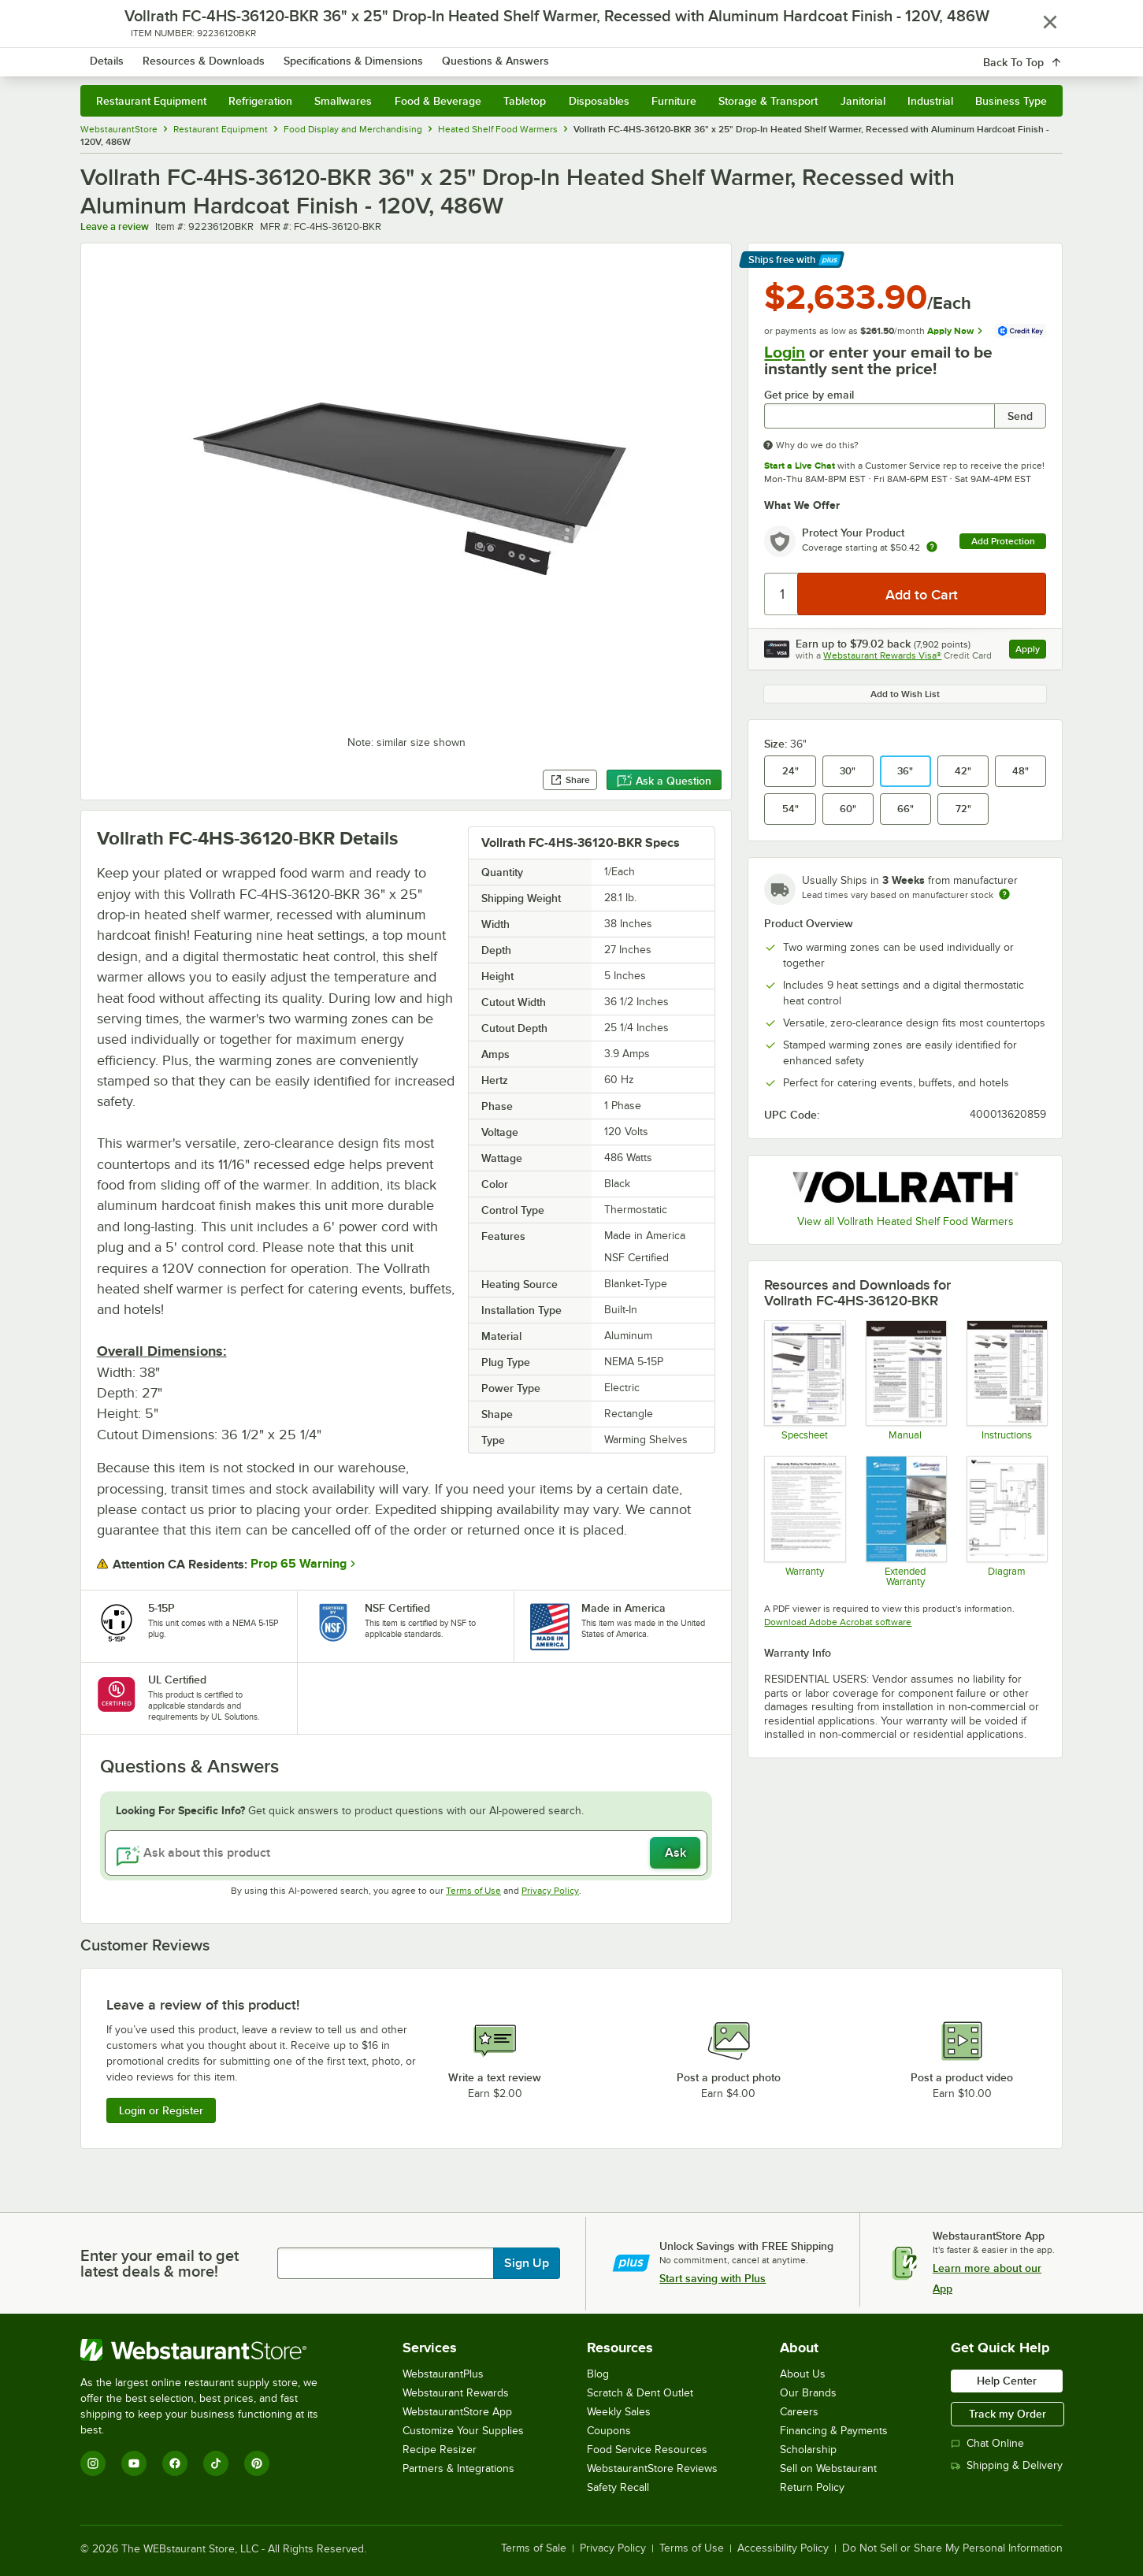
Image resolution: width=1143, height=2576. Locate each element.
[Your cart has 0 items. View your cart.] (1038, 55)
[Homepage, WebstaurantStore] (212, 55)
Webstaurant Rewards (456, 2393)
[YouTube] (134, 2463)
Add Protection (1003, 541)
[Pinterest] (256, 2463)
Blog (598, 2374)
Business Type (1011, 101)
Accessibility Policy (783, 2548)
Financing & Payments (834, 2431)
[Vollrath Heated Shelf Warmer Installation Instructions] (1006, 1380)
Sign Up (526, 2263)
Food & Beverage (438, 101)
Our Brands (808, 2393)
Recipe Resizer (440, 2449)
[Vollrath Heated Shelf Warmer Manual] (905, 1380)
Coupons (609, 2431)
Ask (675, 1853)
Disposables (599, 101)
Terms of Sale (533, 2548)
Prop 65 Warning (298, 1564)
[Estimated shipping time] (1004, 894)
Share (570, 780)
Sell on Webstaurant (828, 2468)
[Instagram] (93, 2463)
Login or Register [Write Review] (161, 2110)
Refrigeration (260, 101)
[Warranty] (804, 1521)
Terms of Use (473, 1890)
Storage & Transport (768, 101)
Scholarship (808, 2449)
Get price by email (809, 395)
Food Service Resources (647, 2449)
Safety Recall (618, 2487)
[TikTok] (215, 2463)
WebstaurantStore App (457, 2412)
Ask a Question (664, 781)
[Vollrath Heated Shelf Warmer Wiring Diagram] (1006, 1521)
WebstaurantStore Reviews (652, 2468)
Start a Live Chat (799, 465)
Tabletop (524, 101)
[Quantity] (782, 594)
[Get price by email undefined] (879, 416)
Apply (1030, 651)
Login (784, 352)
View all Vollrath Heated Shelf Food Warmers (905, 1221)
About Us (803, 2374)
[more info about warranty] (931, 547)
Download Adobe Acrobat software (837, 1622)
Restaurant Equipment (151, 101)
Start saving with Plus (712, 2278)
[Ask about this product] (406, 1853)
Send (1020, 416)
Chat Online (987, 2443)
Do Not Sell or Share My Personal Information (952, 2548)
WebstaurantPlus (443, 2374)
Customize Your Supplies (463, 2431)
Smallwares (343, 101)
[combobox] (551, 55)
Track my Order (1007, 2413)
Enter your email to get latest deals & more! (159, 2263)
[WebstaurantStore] (210, 2350)
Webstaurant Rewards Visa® (882, 655)
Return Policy (812, 2487)
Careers (799, 2412)
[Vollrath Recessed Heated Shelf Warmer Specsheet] (804, 1380)
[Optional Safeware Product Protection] (905, 1521)
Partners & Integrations (458, 2468)
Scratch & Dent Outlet (640, 2393)
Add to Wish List (905, 694)
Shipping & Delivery (1007, 2465)
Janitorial (863, 101)
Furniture (673, 101)
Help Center (1007, 2380)
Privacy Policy (550, 1890)
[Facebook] (174, 2463)
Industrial (930, 101)
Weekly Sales (619, 2412)
